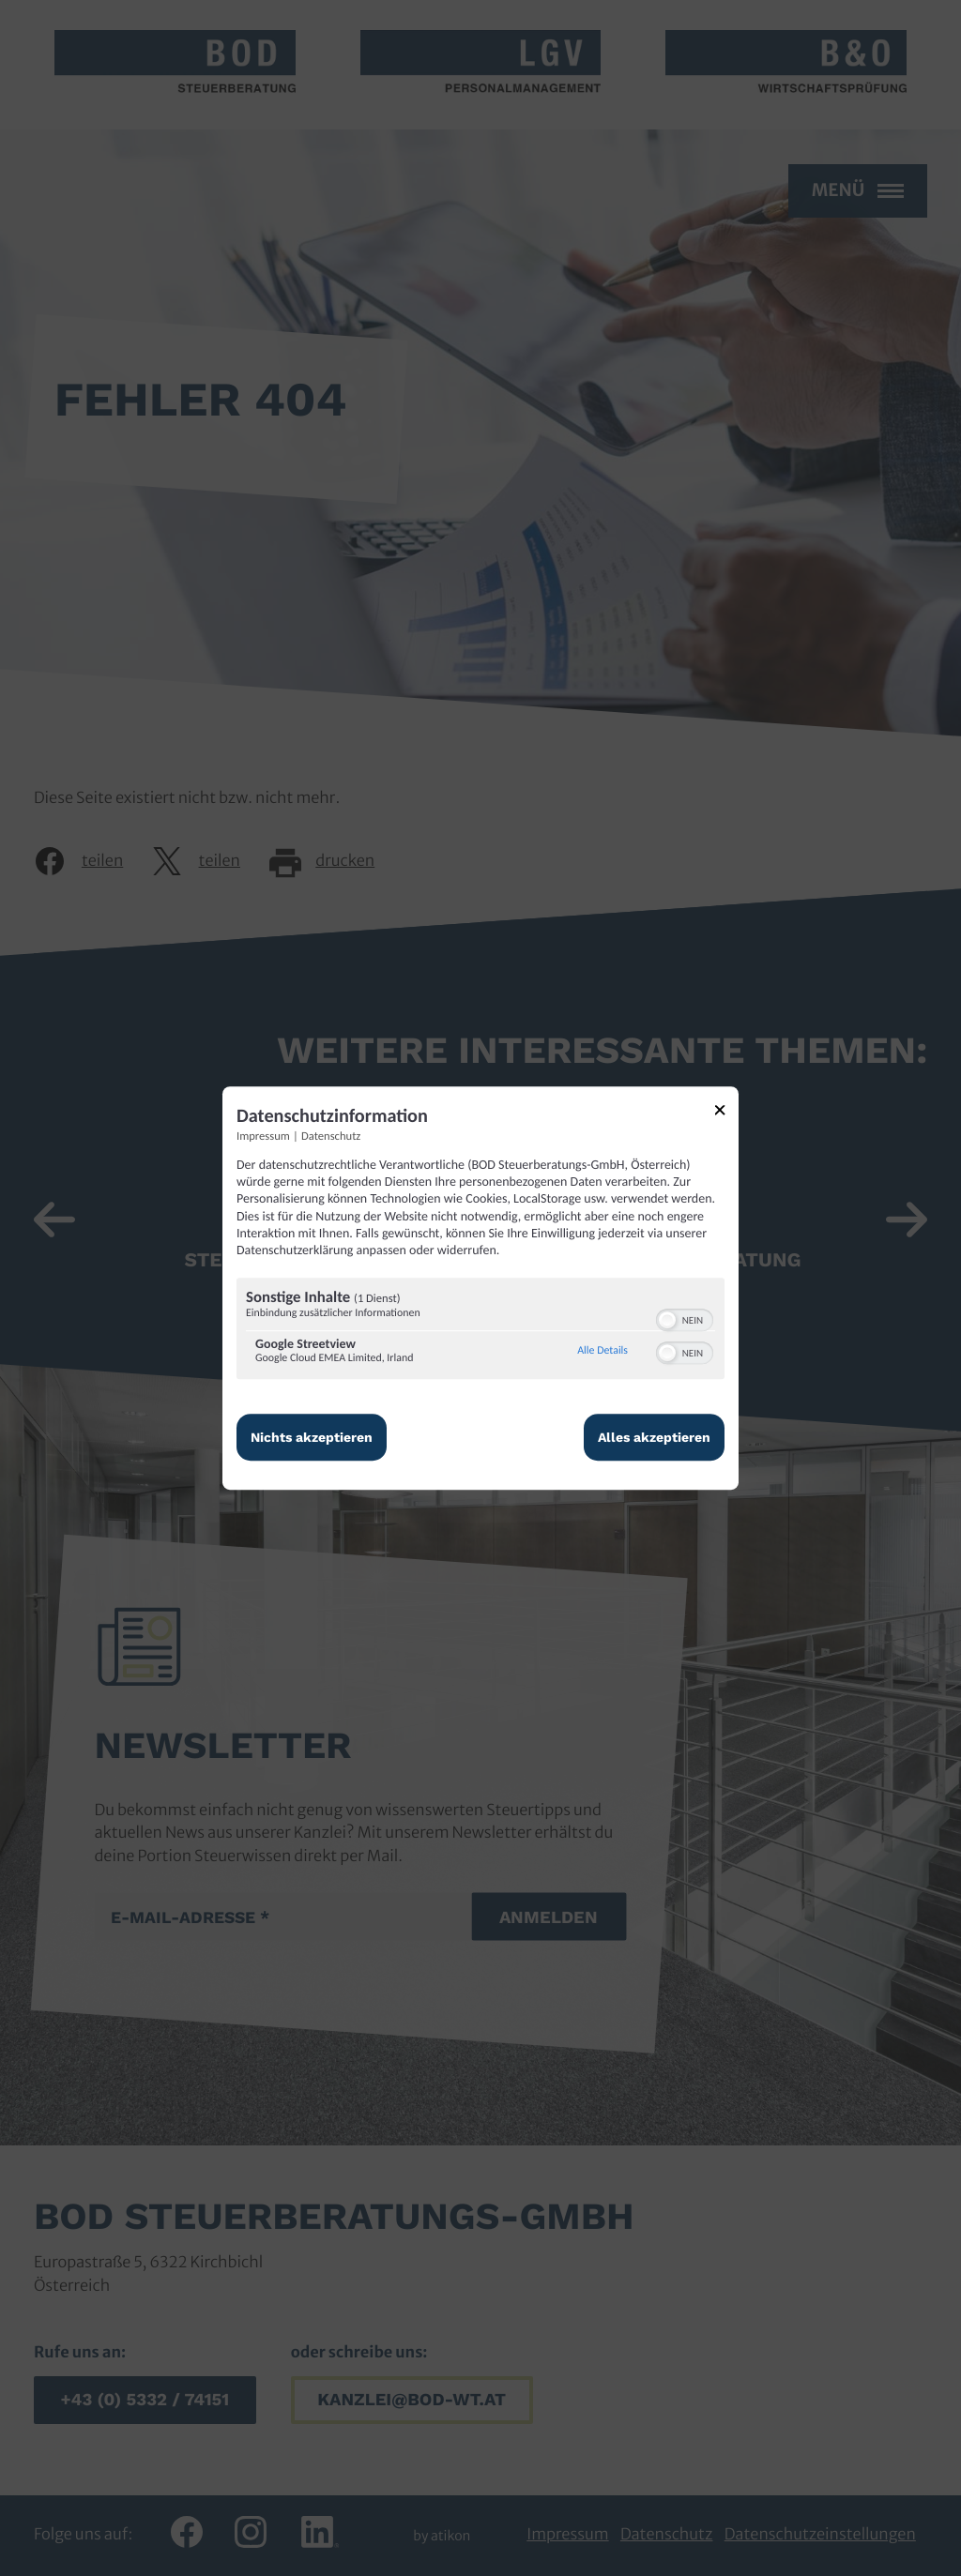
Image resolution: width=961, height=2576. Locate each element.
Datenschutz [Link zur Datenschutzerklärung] (330, 1136)
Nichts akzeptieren (312, 1437)
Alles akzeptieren (654, 1437)
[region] (480, 1331)
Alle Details (602, 1350)
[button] (667, 1319)
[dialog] (480, 1288)
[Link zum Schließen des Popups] (726, 1113)
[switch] (684, 1318)
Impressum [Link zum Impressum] (263, 1136)
